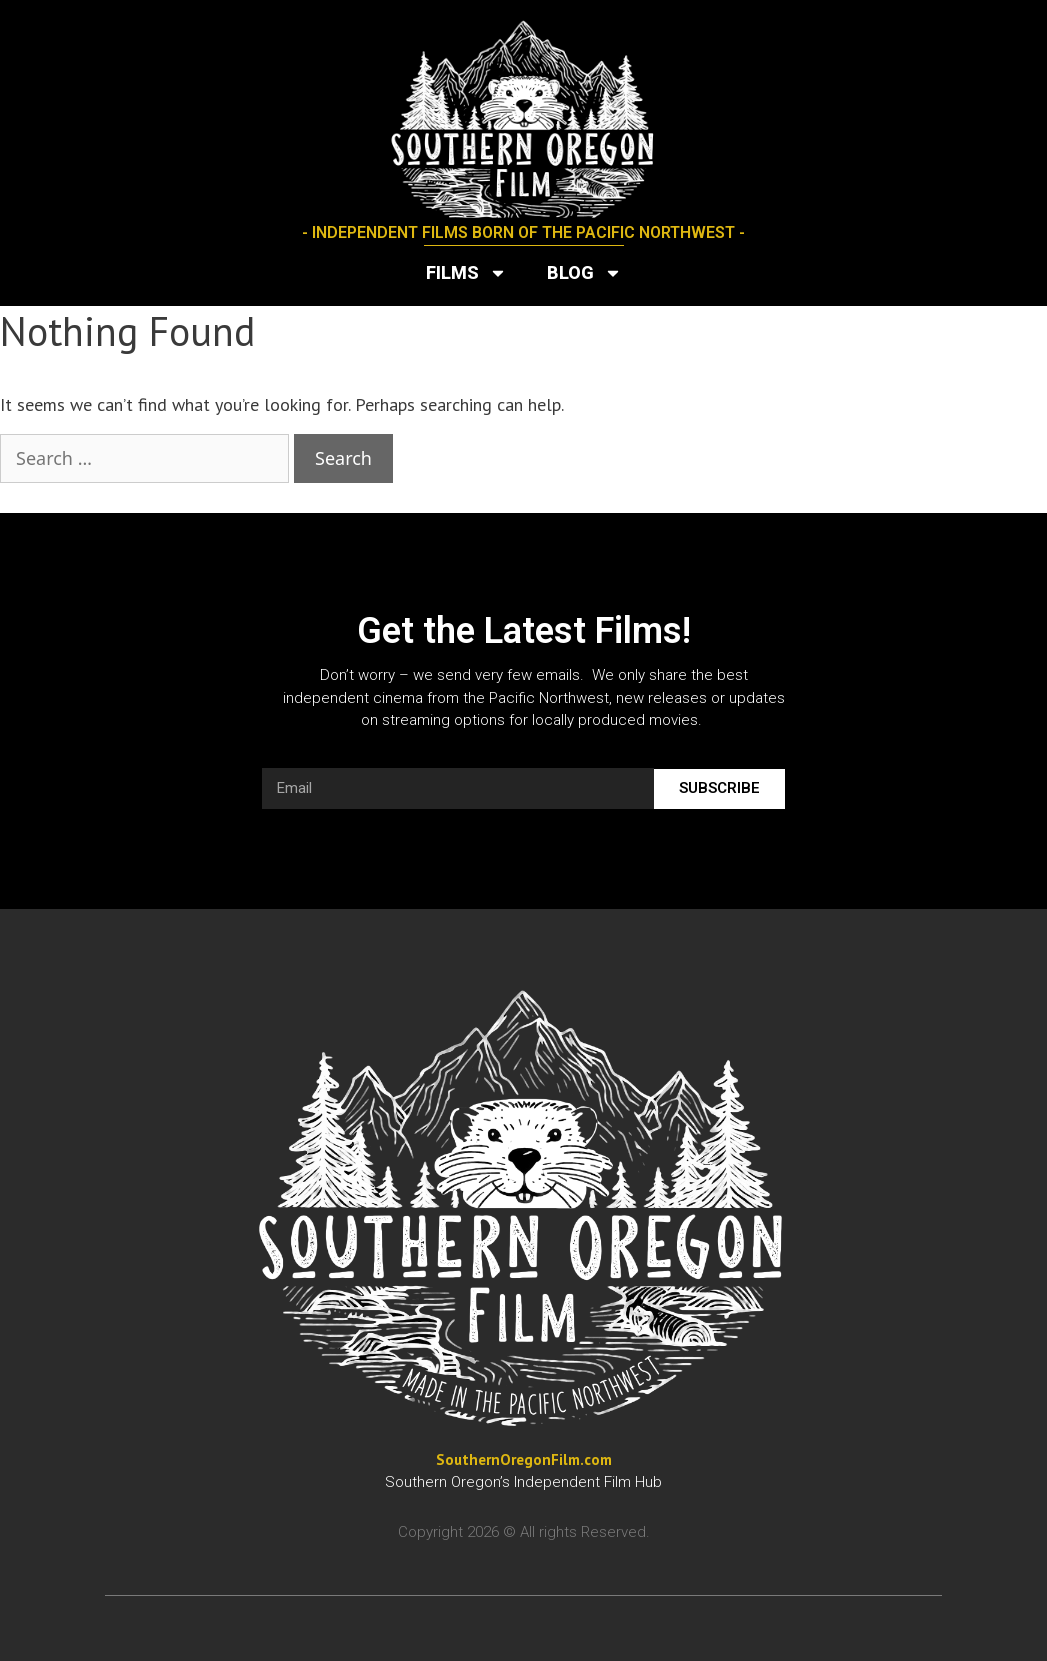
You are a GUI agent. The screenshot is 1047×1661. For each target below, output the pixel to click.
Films (466, 273)
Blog (584, 273)
